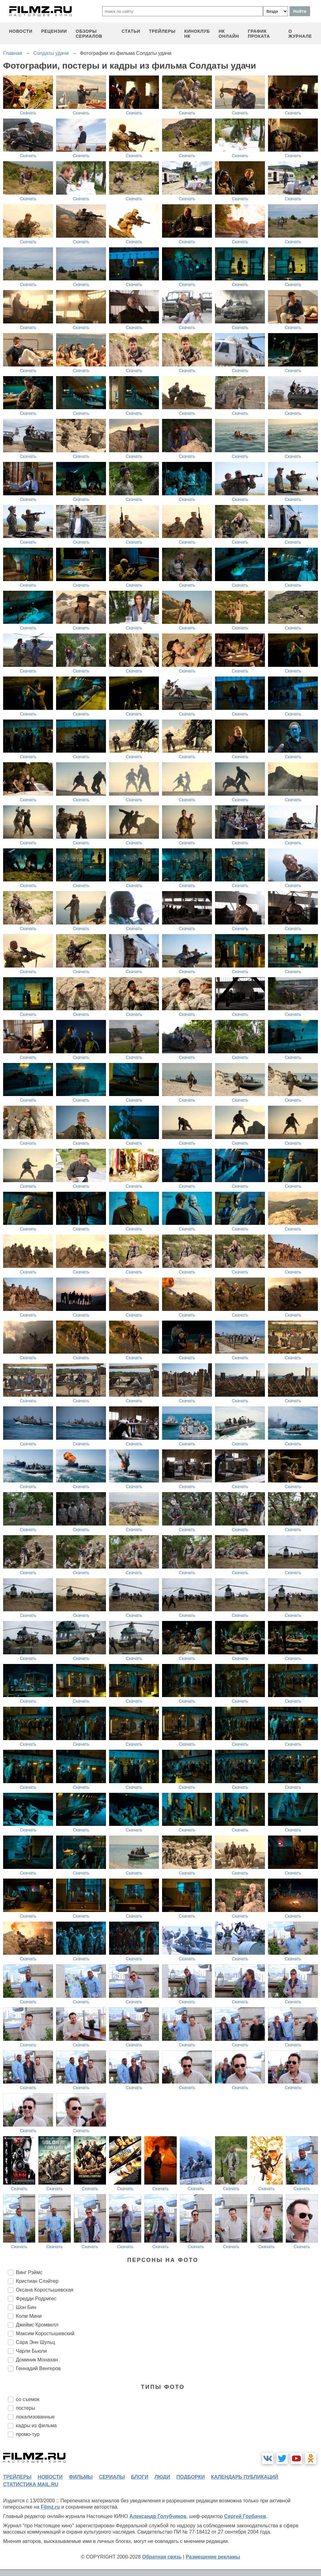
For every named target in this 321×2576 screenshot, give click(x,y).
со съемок (27, 2399)
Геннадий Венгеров (38, 2368)
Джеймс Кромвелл (37, 2324)
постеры (25, 2408)
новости (20, 31)
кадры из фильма (36, 2425)
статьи (131, 31)
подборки (190, 2477)
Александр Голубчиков (157, 2516)
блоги (139, 2477)
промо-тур (28, 2434)
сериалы (112, 2477)
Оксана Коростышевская (45, 2289)
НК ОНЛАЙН (229, 34)
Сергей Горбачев (245, 2516)
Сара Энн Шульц (35, 2342)
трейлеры (162, 31)
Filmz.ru (50, 2507)
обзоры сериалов (89, 34)
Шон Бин (26, 2307)
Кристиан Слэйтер (37, 2281)
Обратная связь (162, 2556)
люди (162, 2477)
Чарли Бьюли (31, 2351)
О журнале (300, 34)
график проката (259, 34)
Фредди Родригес (36, 2298)
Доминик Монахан (37, 2359)
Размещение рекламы (213, 2556)
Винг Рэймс (29, 2272)
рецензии (54, 31)
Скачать (28, 112)
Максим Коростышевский (45, 2333)
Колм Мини (29, 2316)
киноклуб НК (197, 34)
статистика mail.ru (30, 2484)
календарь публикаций (244, 2477)
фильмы (81, 2477)
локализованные (35, 2416)
